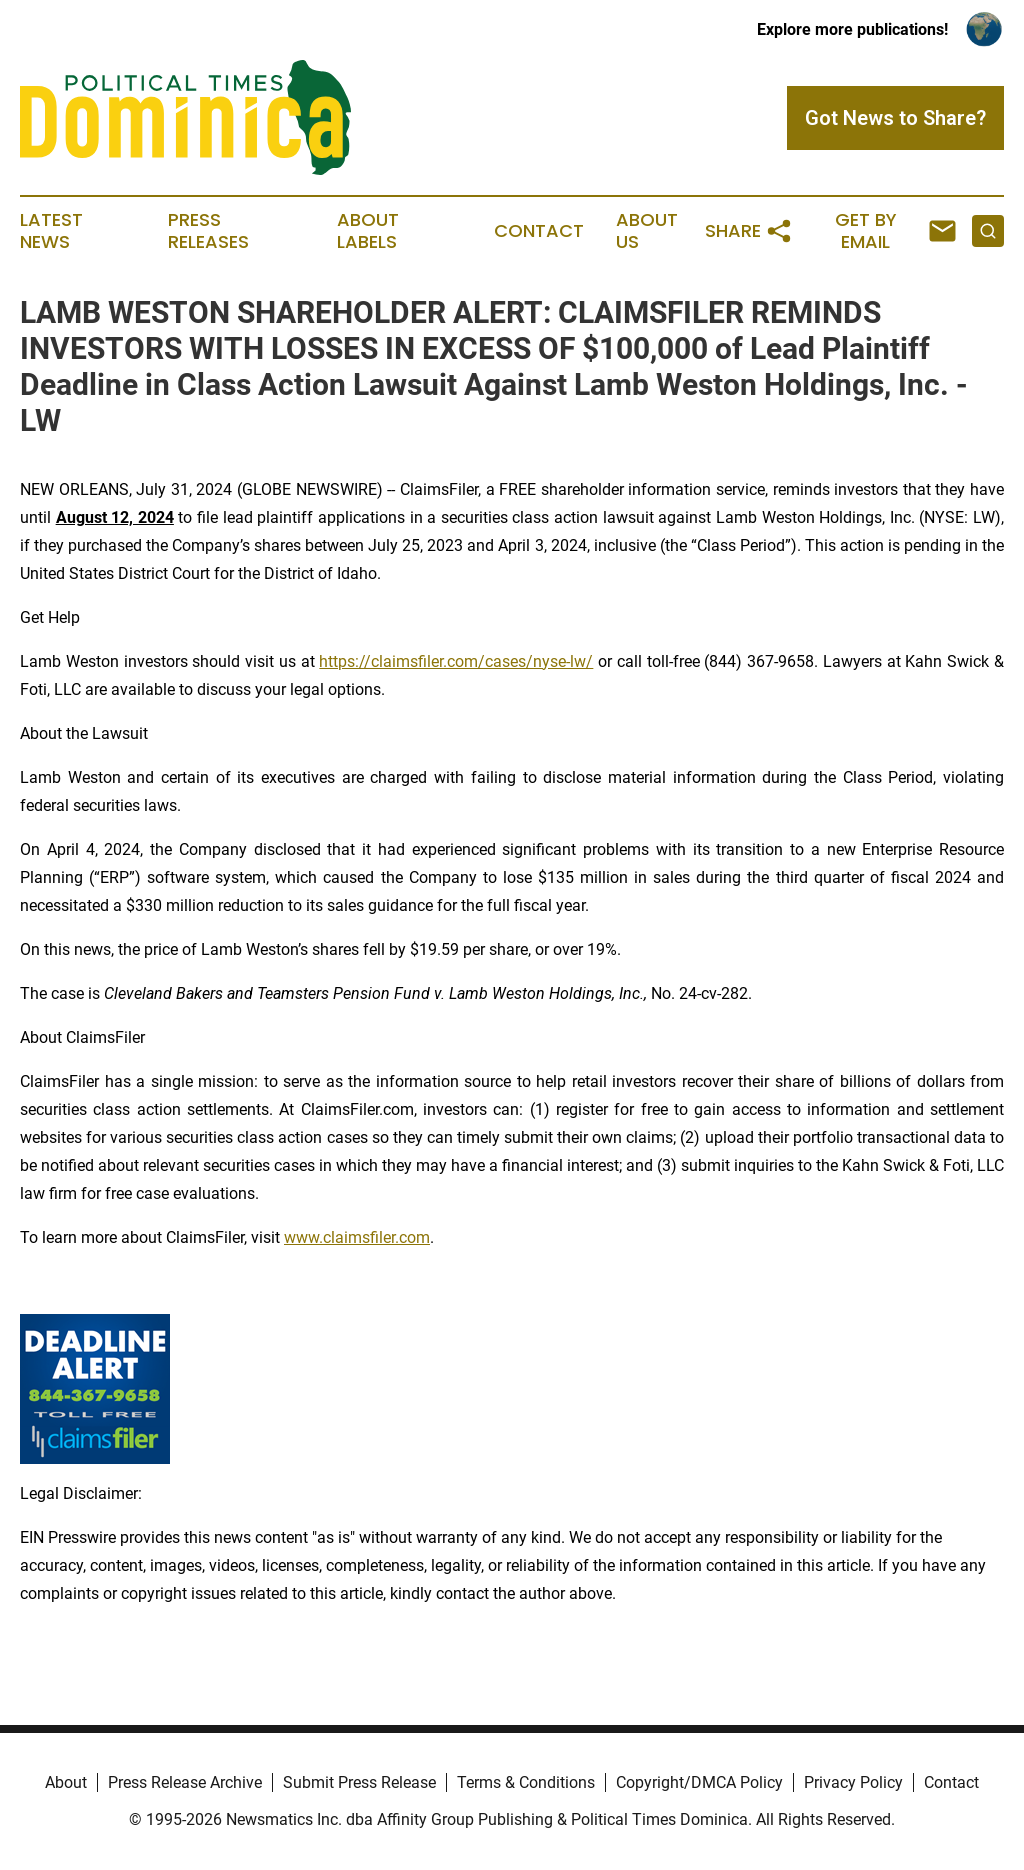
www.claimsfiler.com (357, 1237)
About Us (647, 231)
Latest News (51, 231)
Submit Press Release (359, 1782)
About (66, 1782)
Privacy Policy (853, 1782)
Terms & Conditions (526, 1782)
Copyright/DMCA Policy (699, 1782)
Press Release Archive (185, 1782)
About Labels (368, 231)
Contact (539, 231)
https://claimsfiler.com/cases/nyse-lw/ (456, 661)
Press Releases (208, 231)
